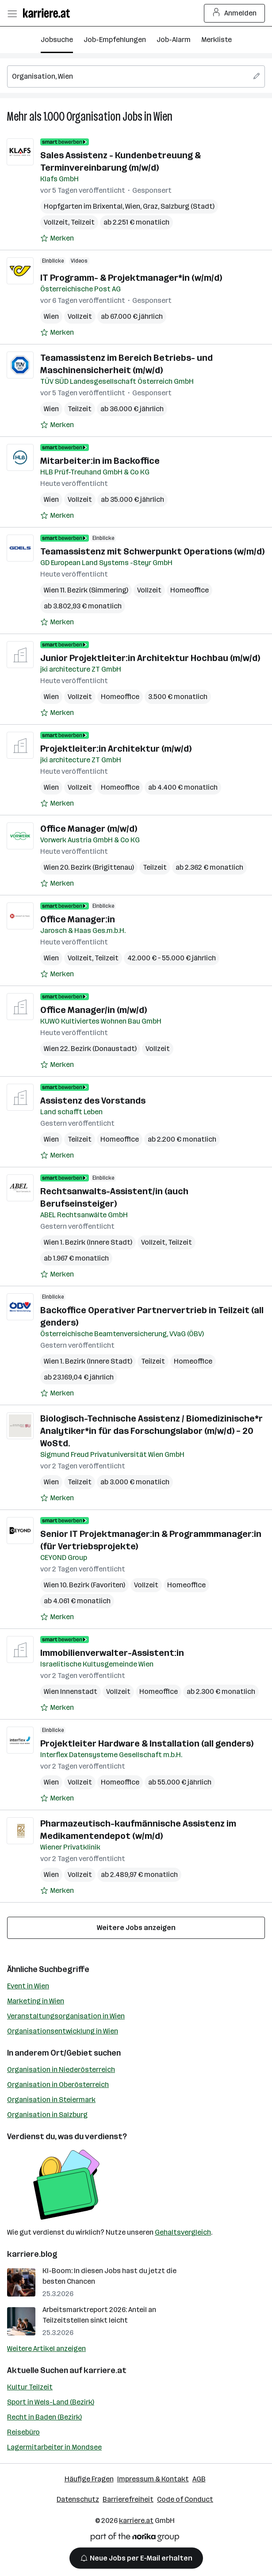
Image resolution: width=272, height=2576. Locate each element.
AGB (199, 2479)
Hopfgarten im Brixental (83, 206)
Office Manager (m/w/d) (88, 828)
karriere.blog (32, 2254)
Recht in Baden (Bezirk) (44, 2417)
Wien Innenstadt (70, 1691)
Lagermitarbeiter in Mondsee (54, 2447)
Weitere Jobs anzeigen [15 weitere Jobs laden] (136, 1927)
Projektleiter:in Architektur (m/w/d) (116, 748)
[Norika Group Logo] (135, 2539)
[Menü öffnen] (12, 13)
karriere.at (105, 2370)
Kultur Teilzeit (30, 2387)
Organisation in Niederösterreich (61, 2069)
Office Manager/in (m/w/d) (93, 1010)
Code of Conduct (185, 2499)
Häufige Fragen (89, 2479)
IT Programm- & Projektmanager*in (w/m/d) (131, 277)
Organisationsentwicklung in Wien (62, 2031)
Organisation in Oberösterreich (58, 2084)
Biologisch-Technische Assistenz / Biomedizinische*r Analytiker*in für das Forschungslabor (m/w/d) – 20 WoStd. (151, 1431)
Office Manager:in (77, 919)
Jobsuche (57, 39)
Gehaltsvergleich (183, 2232)
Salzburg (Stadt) (188, 206)
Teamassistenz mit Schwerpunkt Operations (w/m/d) (152, 551)
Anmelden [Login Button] (235, 13)
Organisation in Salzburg (47, 2114)
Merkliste (216, 39)
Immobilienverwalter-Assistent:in (112, 1652)
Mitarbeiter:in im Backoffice (100, 460)
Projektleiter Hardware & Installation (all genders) (146, 1743)
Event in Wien (28, 1986)
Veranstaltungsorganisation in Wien (66, 2016)
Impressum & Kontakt (153, 2479)
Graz (150, 206)
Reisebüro (23, 2432)
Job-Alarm (174, 39)
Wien (162, 116)
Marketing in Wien (35, 2001)
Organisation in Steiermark (51, 2099)
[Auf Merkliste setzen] (57, 238)
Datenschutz (78, 2499)
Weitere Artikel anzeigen (46, 2348)
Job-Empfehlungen (115, 39)
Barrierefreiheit (128, 2499)
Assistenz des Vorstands (93, 1100)
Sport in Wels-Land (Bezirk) (50, 2402)
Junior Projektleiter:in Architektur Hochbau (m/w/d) (150, 658)
